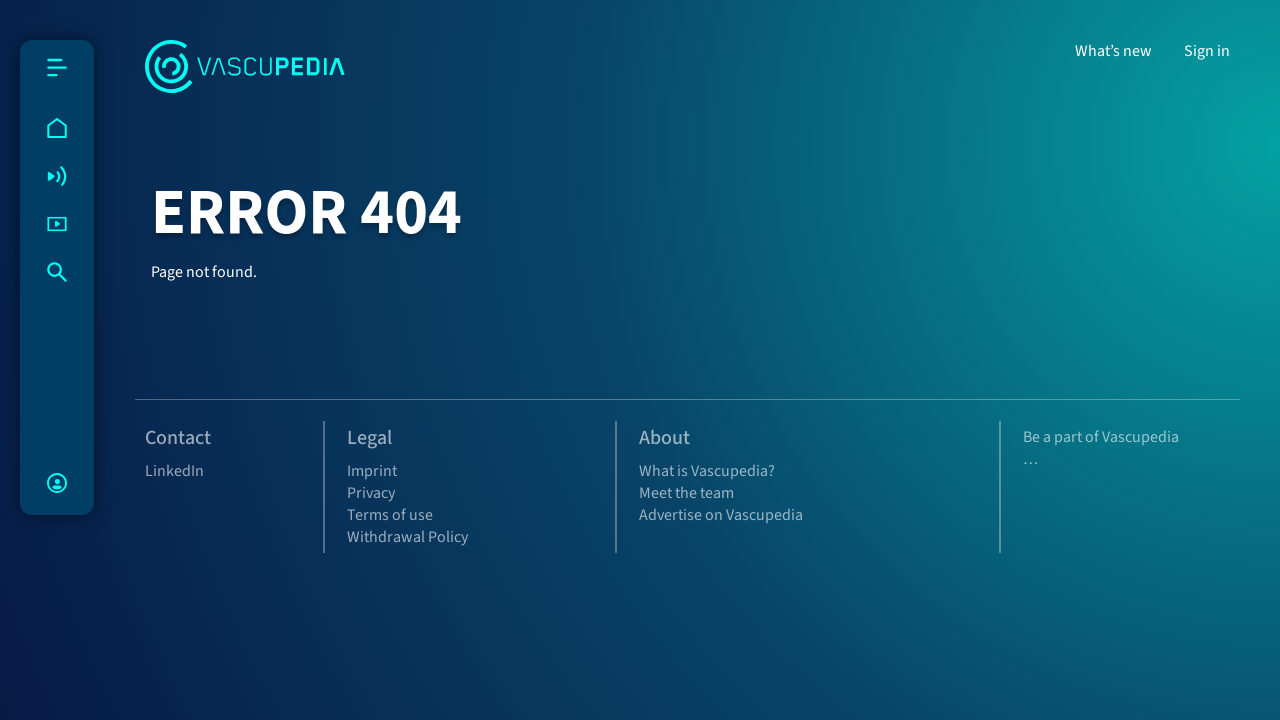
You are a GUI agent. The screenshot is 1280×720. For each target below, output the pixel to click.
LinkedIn (174, 471)
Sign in (1207, 51)
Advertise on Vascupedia (721, 515)
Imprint (372, 471)
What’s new (1113, 51)
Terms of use (390, 515)
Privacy (371, 493)
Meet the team (686, 493)
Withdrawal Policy (407, 537)
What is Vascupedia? (707, 471)
